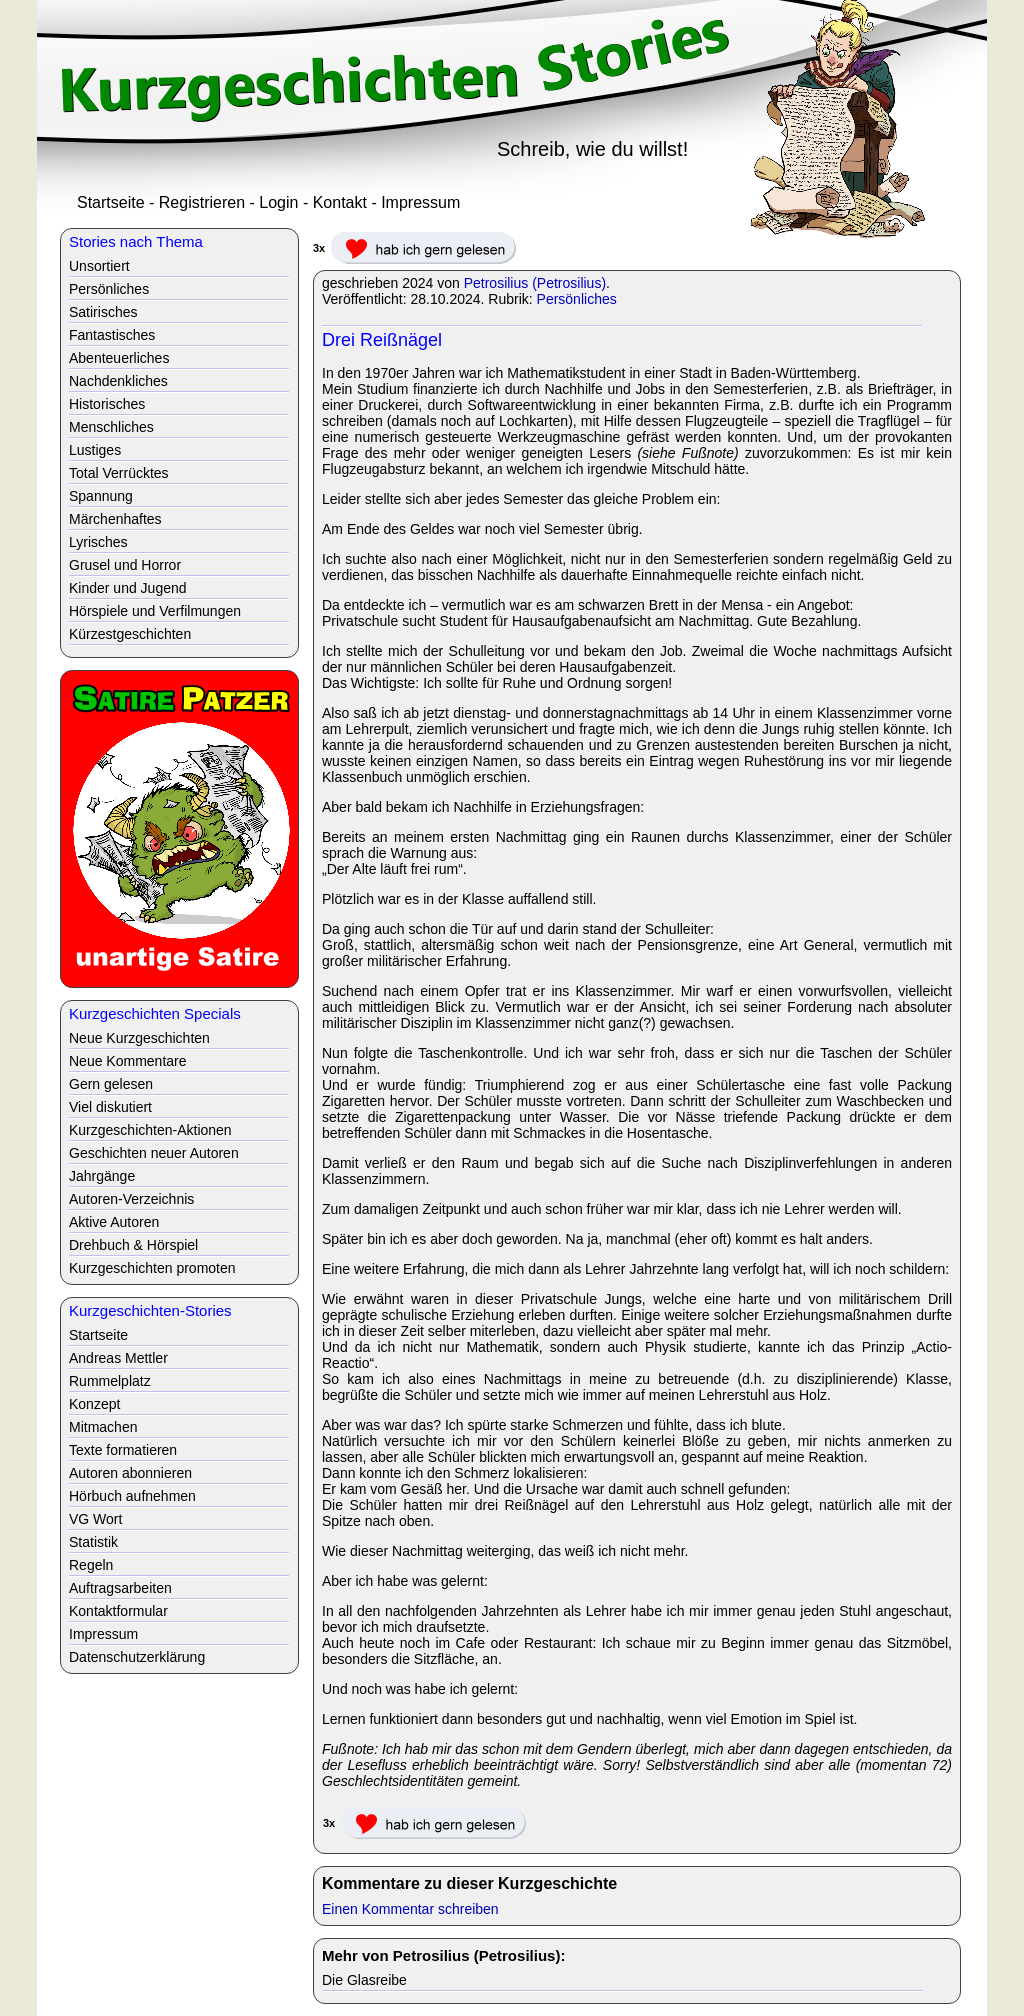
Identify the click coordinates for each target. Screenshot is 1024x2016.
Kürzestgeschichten (130, 634)
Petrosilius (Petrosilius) (535, 283)
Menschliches (111, 427)
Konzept (94, 1404)
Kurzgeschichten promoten (152, 1268)
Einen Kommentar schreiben (410, 1909)
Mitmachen (103, 1427)
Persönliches (577, 299)
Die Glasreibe (364, 1980)
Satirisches (103, 312)
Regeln (91, 1565)
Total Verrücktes (119, 473)
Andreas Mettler (118, 1358)
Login (278, 202)
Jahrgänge (102, 1176)
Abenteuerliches (119, 358)
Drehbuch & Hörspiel (133, 1245)
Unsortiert (99, 266)
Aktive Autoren (114, 1222)
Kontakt (340, 202)
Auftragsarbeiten (120, 1588)
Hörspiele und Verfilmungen (155, 611)
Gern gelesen (111, 1084)
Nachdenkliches (118, 381)
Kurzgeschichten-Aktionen (150, 1130)
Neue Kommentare (128, 1061)
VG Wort (95, 1519)
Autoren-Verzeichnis (131, 1199)
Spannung (101, 496)
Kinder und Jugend (128, 588)
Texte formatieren (123, 1450)
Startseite (111, 202)
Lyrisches (98, 542)
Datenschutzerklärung (137, 1657)
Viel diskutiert (110, 1107)
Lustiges (95, 450)
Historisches (107, 404)
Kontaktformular (118, 1611)
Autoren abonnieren (130, 1473)
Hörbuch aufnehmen (132, 1496)
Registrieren (202, 202)
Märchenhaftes (115, 519)
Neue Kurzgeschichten (139, 1038)
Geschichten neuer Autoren (154, 1153)
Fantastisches (112, 335)
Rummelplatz (110, 1381)
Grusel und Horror (125, 565)
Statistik (93, 1542)
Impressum (420, 202)
